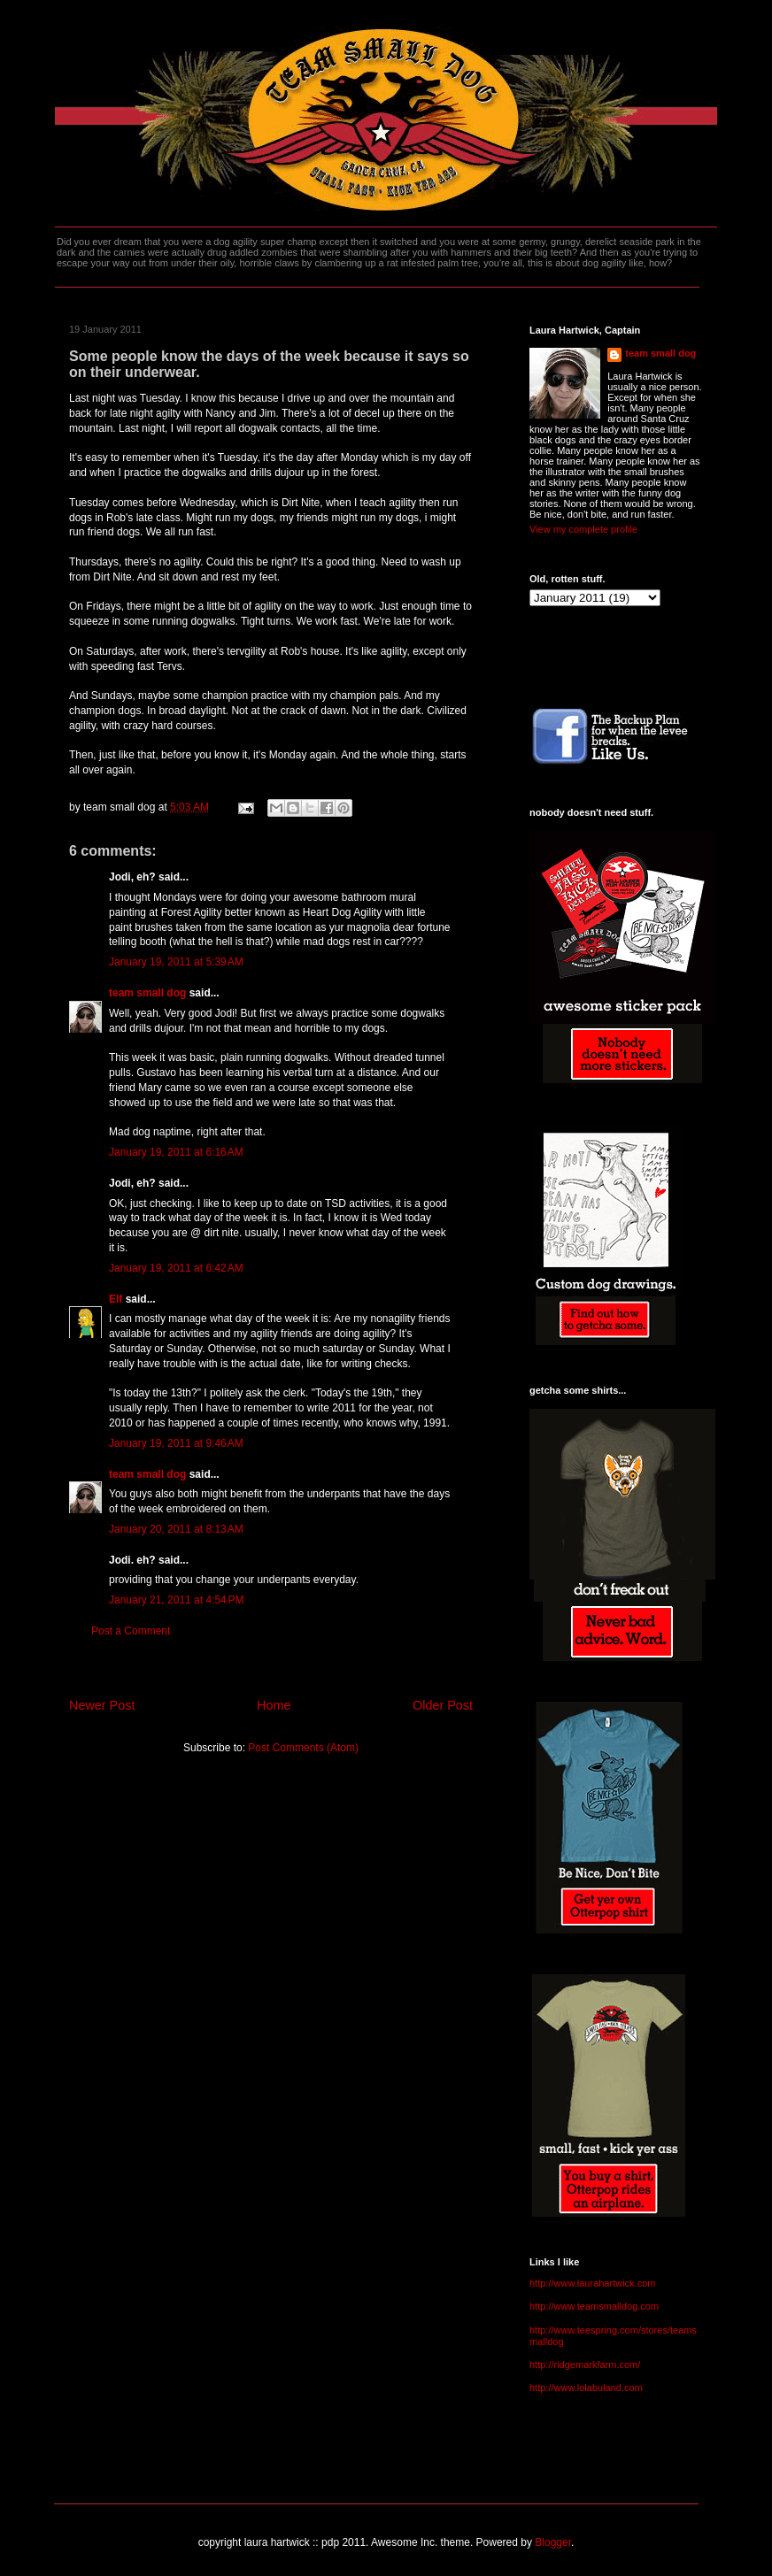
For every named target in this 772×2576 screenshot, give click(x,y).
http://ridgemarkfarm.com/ (584, 2364)
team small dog (147, 993)
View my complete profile (583, 529)
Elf (115, 1299)
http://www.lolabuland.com (586, 2387)
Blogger (553, 2542)
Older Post (443, 1705)
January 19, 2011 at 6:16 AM (176, 1152)
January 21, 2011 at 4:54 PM (176, 1600)
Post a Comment (130, 1631)
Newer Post (102, 1705)
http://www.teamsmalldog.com (594, 2306)
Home (273, 1705)
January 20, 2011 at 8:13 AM (176, 1529)
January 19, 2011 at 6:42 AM (176, 1268)
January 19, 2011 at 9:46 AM (176, 1443)
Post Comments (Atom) (303, 1748)
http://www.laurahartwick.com (592, 2283)
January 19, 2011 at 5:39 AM (176, 962)
